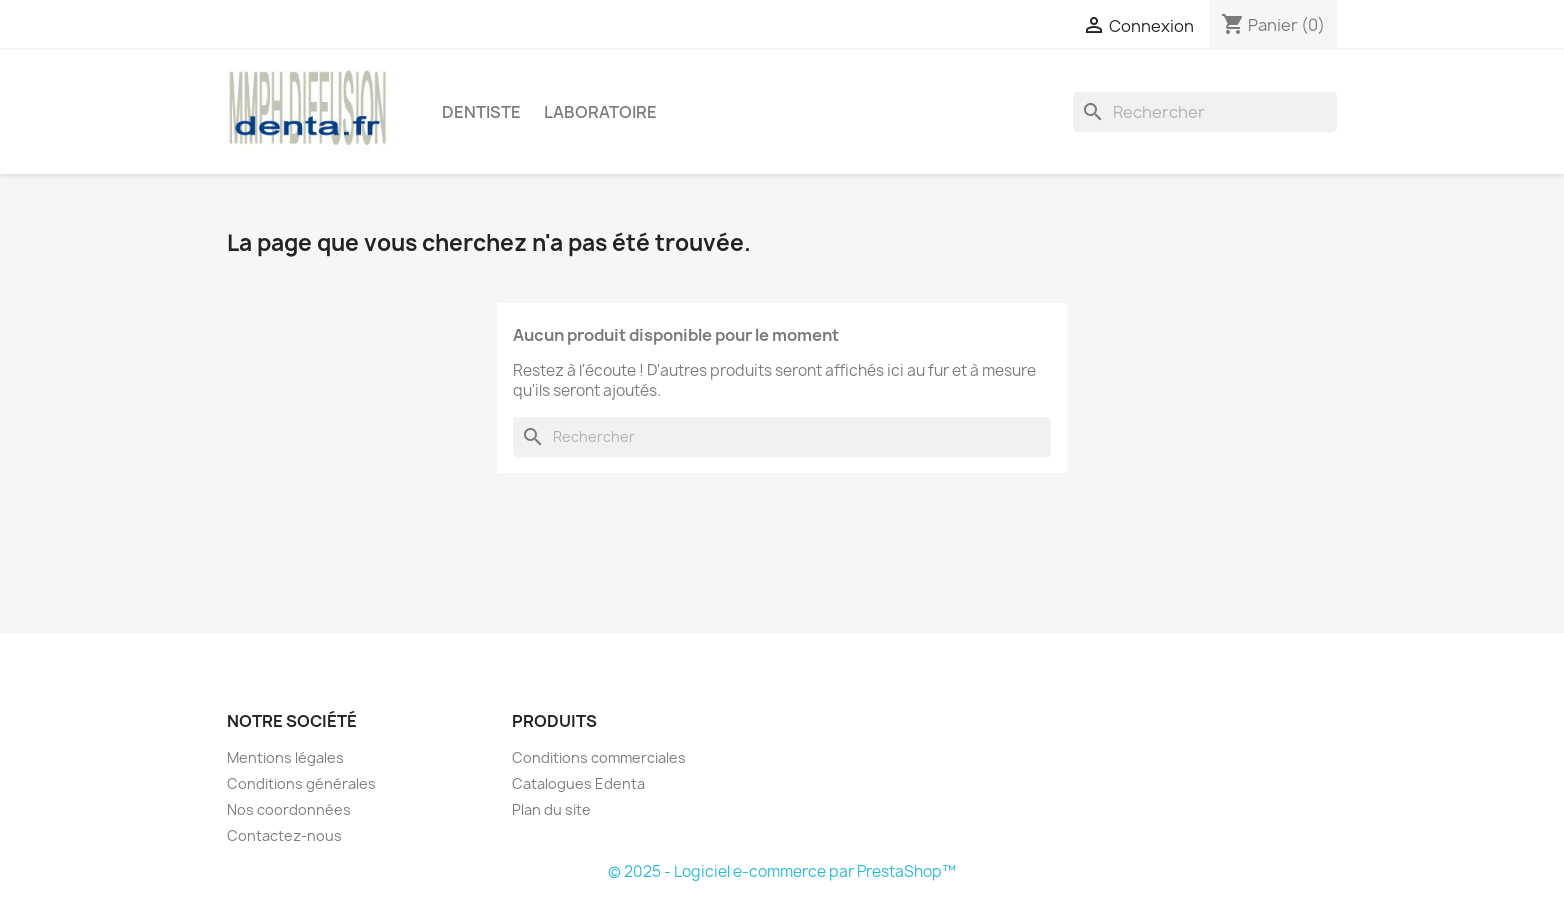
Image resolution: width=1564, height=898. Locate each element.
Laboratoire (600, 112)
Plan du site (551, 809)
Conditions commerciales (599, 757)
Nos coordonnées (289, 809)
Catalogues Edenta (578, 783)
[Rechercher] (1205, 112)
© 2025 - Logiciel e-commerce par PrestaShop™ (782, 871)
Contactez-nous (284, 835)
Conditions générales (301, 783)
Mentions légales (285, 757)
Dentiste (481, 112)
